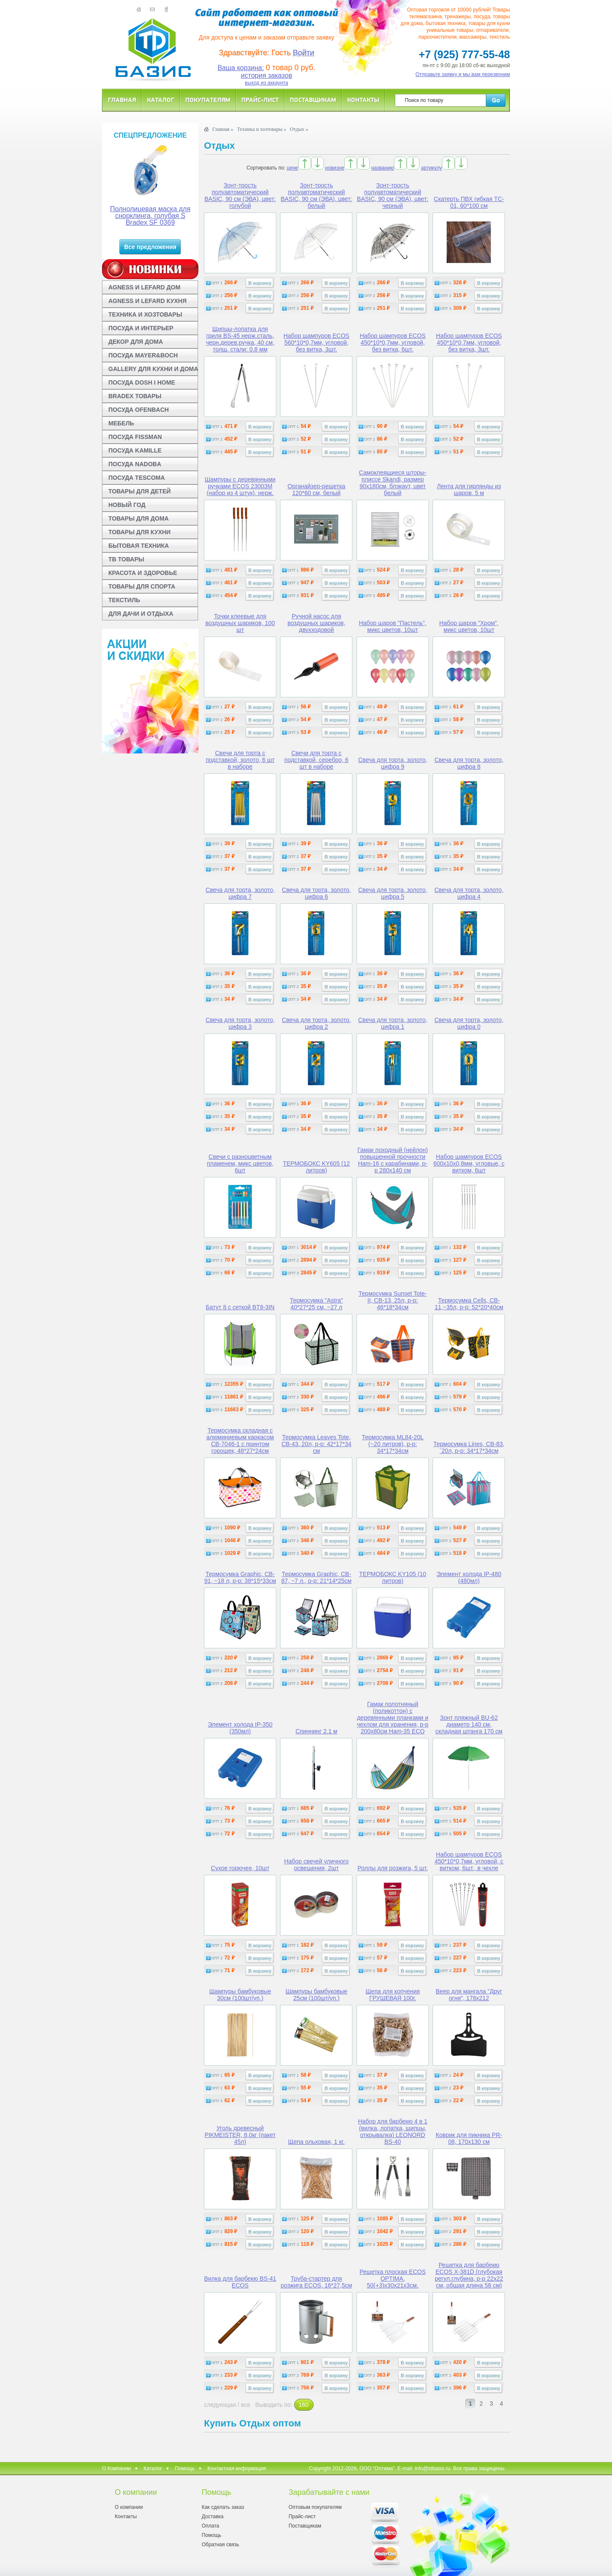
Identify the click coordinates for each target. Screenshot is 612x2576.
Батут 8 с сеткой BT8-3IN (240, 1307)
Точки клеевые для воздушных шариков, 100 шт (240, 623)
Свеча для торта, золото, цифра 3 (240, 1023)
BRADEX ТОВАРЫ (135, 396)
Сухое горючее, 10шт (240, 1868)
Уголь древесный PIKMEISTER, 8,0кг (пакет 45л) (239, 2135)
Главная (122, 100)
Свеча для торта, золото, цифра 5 (392, 893)
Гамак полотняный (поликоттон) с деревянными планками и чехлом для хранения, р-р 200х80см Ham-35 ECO (392, 1718)
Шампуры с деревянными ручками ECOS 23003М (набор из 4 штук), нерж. (240, 486)
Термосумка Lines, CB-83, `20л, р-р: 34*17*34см (469, 1447)
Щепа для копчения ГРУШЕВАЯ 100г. (393, 1994)
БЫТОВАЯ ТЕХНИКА (138, 545)
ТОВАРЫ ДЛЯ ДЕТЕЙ (139, 491)
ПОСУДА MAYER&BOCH (143, 355)
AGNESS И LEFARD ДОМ (144, 287)
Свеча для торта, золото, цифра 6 (316, 893)
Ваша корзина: (241, 67)
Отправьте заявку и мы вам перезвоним (463, 74)
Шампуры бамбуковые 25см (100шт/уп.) (316, 1994)
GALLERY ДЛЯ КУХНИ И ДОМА (153, 368)
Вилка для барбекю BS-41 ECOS (240, 2282)
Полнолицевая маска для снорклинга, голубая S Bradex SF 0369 (150, 215)
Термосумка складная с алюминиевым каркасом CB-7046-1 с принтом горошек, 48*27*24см (240, 1440)
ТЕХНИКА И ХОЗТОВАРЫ (145, 314)
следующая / (222, 2404)
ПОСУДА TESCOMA (136, 477)
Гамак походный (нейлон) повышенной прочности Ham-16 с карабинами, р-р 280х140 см (392, 1160)
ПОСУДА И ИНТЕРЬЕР (140, 328)
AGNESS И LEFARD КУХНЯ (147, 300)
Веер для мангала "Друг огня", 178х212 (469, 1994)
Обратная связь (220, 2545)
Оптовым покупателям (315, 2507)
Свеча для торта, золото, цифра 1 (392, 1023)
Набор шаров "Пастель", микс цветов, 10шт (392, 626)
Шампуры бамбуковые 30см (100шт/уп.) (240, 1994)
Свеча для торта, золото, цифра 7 (240, 893)
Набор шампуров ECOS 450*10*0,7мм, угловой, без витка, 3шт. (469, 342)
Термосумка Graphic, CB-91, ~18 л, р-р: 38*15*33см (240, 1577)
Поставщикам (313, 100)
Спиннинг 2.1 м (316, 1731)
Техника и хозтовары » (261, 129)
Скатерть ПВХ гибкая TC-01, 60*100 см (469, 202)
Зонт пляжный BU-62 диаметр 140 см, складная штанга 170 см (468, 1724)
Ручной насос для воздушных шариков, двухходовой (316, 623)
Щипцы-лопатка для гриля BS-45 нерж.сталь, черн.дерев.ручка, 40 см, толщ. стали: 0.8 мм (240, 339)
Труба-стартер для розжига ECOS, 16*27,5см (316, 2282)
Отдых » (299, 129)
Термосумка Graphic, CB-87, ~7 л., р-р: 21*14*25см (316, 1577)
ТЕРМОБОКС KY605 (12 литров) (316, 1167)
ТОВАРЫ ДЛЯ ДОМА (138, 518)
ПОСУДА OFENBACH (138, 409)
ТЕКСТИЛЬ (124, 600)
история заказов (266, 75)
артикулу (431, 168)
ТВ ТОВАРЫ (126, 559)
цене (292, 168)
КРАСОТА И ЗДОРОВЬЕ (142, 572)
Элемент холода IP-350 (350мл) (240, 1728)
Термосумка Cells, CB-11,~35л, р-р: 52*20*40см (469, 1304)
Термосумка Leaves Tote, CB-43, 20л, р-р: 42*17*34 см (316, 1444)
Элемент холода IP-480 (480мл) (468, 1577)
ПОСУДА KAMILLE (135, 450)
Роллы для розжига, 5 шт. (392, 1868)
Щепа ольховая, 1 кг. (316, 2141)
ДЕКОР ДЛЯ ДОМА (135, 341)
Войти (303, 52)
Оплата (210, 2526)
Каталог (160, 100)
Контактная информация (236, 2468)
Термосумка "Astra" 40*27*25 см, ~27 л (316, 1304)
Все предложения (150, 246)
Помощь (185, 2468)
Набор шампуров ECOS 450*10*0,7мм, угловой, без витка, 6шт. (392, 342)
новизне (334, 168)
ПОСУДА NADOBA (134, 464)
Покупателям (207, 100)
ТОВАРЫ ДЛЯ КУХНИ (139, 532)
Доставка (212, 2516)
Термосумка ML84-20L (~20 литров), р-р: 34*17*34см (392, 1444)
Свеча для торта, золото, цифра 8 (468, 763)
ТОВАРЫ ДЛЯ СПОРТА (141, 586)
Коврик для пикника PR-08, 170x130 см (469, 2138)
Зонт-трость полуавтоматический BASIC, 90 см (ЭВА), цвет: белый (316, 195)
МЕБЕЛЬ (121, 423)
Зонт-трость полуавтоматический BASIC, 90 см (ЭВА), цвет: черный (392, 195)
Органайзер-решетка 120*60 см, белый (317, 489)
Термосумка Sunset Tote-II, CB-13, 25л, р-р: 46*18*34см (393, 1300)
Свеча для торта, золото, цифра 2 (316, 1023)
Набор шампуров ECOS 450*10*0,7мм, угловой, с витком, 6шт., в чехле (468, 1861)
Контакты (363, 100)
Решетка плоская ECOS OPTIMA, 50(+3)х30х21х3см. (393, 2278)
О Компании (116, 2468)
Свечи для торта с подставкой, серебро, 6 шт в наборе (316, 760)
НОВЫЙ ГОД (126, 504)
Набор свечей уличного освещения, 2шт (316, 1864)
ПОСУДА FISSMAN (135, 436)
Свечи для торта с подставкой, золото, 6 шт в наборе (240, 760)
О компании (129, 2507)
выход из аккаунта (266, 83)
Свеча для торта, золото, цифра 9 (392, 763)
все (245, 2404)
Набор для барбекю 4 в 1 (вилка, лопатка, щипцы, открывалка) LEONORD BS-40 (392, 2131)
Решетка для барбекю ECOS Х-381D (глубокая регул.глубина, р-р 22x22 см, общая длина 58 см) (469, 2275)
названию (382, 168)
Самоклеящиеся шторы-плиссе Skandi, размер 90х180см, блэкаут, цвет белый (393, 482)
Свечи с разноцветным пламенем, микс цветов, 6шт (240, 1163)
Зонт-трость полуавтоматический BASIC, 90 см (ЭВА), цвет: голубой (240, 195)
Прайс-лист (260, 100)
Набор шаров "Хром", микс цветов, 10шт (469, 626)
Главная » (222, 129)
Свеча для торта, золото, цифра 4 (468, 893)
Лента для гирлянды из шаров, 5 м (469, 489)
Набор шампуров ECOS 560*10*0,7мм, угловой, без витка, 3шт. (316, 342)
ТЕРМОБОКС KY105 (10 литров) (392, 1577)
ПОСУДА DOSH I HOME (141, 382)
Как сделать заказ (222, 2507)
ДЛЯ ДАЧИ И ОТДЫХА (140, 613)
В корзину (260, 283)
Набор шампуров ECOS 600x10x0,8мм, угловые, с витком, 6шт (469, 1163)
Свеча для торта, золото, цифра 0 (468, 1023)
